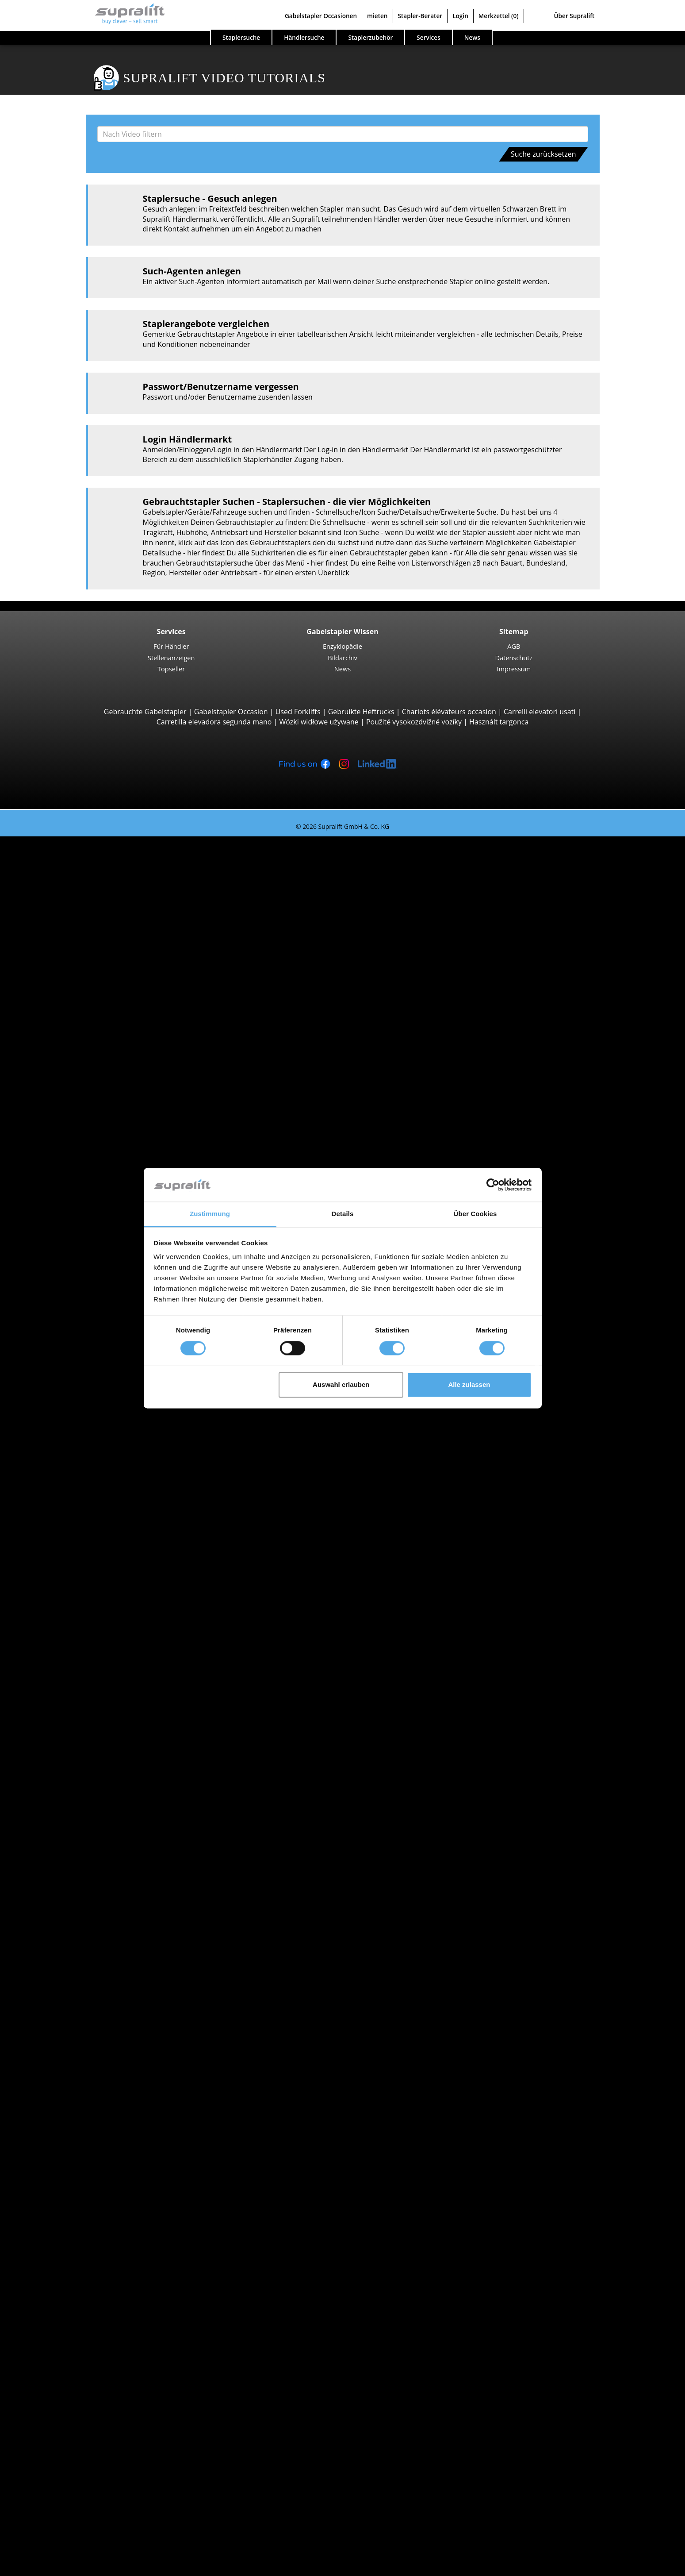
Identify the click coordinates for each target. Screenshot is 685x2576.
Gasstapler (70, 1842)
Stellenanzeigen (171, 657)
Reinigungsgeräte (63, 2256)
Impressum (514, 668)
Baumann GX (92, 1134)
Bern (61, 1599)
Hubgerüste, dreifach (87, 2196)
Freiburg (67, 1609)
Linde (62, 1771)
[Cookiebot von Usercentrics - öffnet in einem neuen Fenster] (493, 1184)
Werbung (50, 2479)
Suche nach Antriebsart (73, 1812)
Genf (61, 1619)
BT (57, 1741)
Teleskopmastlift (80, 2337)
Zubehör (67, 2246)
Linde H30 (87, 942)
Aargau (65, 1549)
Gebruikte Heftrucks (361, 711)
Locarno (66, 1700)
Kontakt (48, 2459)
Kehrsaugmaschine (84, 2276)
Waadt (63, 1993)
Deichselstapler (78, 1165)
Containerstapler (80, 1094)
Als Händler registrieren (74, 2544)
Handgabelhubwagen (88, 1872)
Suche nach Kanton (67, 1539)
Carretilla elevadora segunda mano (214, 722)
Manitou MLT (92, 1073)
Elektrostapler (76, 1832)
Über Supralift (574, 16)
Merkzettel (498, 16)
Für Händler (171, 646)
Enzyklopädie (342, 646)
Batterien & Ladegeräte (73, 2216)
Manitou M (89, 1013)
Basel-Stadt (71, 1589)
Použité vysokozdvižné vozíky (414, 722)
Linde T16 (87, 1205)
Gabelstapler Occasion (231, 711)
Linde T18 (87, 1225)
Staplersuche (241, 37)
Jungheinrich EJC (97, 1276)
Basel (62, 1670)
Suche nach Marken (67, 1731)
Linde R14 (87, 1347)
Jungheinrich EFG (98, 871)
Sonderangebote (62, 1913)
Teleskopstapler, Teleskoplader (104, 1043)
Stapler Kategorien (65, 1902)
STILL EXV (86, 1255)
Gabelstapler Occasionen (321, 16)
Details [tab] (343, 1214)
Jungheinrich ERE (98, 1185)
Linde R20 (87, 1366)
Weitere (66, 2155)
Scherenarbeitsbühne (88, 2327)
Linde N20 (87, 1427)
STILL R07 (86, 1508)
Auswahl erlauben (341, 1385)
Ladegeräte (71, 2236)
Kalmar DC (88, 982)
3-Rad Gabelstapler (84, 861)
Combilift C (89, 1124)
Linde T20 (87, 1215)
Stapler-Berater (420, 16)
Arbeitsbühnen (59, 2307)
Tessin (63, 1983)
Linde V (83, 1397)
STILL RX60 (88, 952)
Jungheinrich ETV (98, 1336)
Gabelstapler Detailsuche (76, 1892)
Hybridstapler (75, 1862)
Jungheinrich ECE (98, 1417)
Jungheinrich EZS (98, 1478)
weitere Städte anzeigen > (95, 1720)
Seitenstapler (74, 1114)
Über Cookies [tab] (475, 1214)
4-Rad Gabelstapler (84, 932)
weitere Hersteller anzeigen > (101, 1801)
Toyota (64, 1791)
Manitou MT (91, 1053)
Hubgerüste (54, 2165)
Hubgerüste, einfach (86, 2175)
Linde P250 (89, 1488)
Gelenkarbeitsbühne (86, 2317)
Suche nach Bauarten (70, 851)
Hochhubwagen (79, 1245)
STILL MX (85, 1326)
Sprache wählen (44, 2566)
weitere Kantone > (83, 1650)
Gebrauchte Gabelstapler (145, 711)
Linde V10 (87, 1437)
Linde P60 (87, 1518)
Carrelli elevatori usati (539, 711)
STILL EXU (87, 1195)
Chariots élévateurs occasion (449, 711)
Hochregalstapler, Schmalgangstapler (114, 1458)
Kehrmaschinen (79, 2266)
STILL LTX (86, 1498)
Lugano (65, 1710)
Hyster (64, 1751)
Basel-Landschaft (81, 1579)
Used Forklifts (298, 711)
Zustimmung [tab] (210, 1214)
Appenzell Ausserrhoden (93, 1558)
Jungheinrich (73, 1761)
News (342, 668)
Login (460, 16)
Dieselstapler (74, 1821)
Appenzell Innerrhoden (91, 1569)
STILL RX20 (88, 881)
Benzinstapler (75, 1852)
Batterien (68, 2226)
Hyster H (85, 972)
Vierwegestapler (79, 1154)
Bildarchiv (342, 657)
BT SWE (83, 1286)
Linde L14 (87, 1266)
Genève (65, 1690)
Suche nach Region (66, 1660)
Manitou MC (91, 1023)
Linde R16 (87, 1357)
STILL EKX (86, 1407)
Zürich (63, 2004)
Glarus (64, 1629)
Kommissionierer (81, 1387)
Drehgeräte (72, 2135)
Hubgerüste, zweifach (88, 2186)
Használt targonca (498, 722)
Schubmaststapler (82, 1316)
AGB (513, 646)
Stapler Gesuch (60, 1882)
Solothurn (69, 1973)
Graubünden (74, 1639)
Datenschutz (513, 657)
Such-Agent (54, 2367)
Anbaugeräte (56, 2115)
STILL (61, 1781)
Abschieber (71, 2125)
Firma (44, 2448)
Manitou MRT (93, 1063)
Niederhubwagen (81, 1174)
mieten (377, 16)
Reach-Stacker (76, 1104)
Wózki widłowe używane (318, 722)
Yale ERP (85, 911)
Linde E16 (87, 892)
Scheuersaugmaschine (90, 2286)
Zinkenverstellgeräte (86, 2145)
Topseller (171, 668)
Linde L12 (87, 1296)
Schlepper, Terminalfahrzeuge (102, 1468)
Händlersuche (304, 37)
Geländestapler (78, 1003)
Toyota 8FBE (91, 902)
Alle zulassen (469, 1385)
